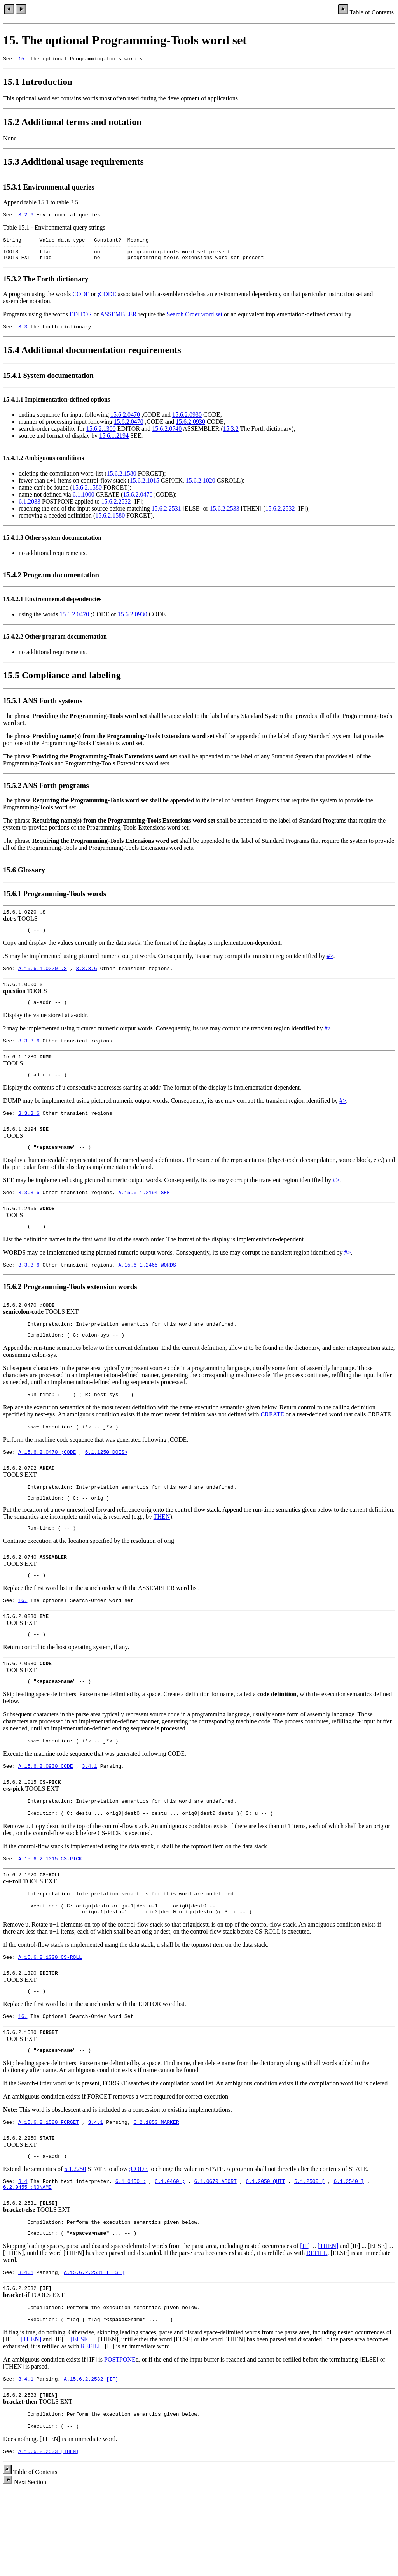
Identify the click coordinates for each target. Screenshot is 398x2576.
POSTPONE (120, 2437)
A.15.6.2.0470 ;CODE (47, 1484)
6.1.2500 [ (309, 2249)
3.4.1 (89, 1813)
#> (330, 966)
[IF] (305, 2319)
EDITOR (81, 321)
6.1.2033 (29, 509)
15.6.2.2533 (224, 516)
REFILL (316, 2326)
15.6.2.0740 (167, 436)
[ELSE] (80, 2417)
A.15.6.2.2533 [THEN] (48, 2535)
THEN (162, 1552)
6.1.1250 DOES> (106, 1484)
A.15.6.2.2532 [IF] (91, 2458)
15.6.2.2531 (166, 516)
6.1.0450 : (130, 2249)
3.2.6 (25, 216)
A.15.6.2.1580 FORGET (48, 2187)
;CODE (107, 301)
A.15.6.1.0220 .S (42, 979)
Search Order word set (195, 321)
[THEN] (328, 2319)
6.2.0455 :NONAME (27, 2256)
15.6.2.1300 (101, 436)
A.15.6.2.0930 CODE (45, 1813)
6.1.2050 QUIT (265, 2249)
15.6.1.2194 (114, 443)
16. (22, 1640)
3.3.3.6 (86, 979)
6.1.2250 (75, 2236)
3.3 (22, 334)
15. (22, 59)
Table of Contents (371, 12)
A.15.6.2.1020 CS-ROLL (50, 2015)
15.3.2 (231, 436)
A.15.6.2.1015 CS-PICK (50, 1910)
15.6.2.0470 (125, 422)
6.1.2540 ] (348, 2249)
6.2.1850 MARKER (156, 2187)
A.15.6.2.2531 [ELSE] (94, 2346)
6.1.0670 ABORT (215, 2249)
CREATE (272, 1444)
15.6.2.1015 (144, 488)
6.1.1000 (83, 502)
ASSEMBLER (118, 321)
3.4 (22, 2249)
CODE (80, 301)
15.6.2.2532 (116, 509)
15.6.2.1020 (200, 488)
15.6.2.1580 (121, 481)
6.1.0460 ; (170, 2249)
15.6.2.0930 (187, 422)
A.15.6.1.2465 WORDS (147, 1290)
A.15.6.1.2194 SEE (144, 1214)
